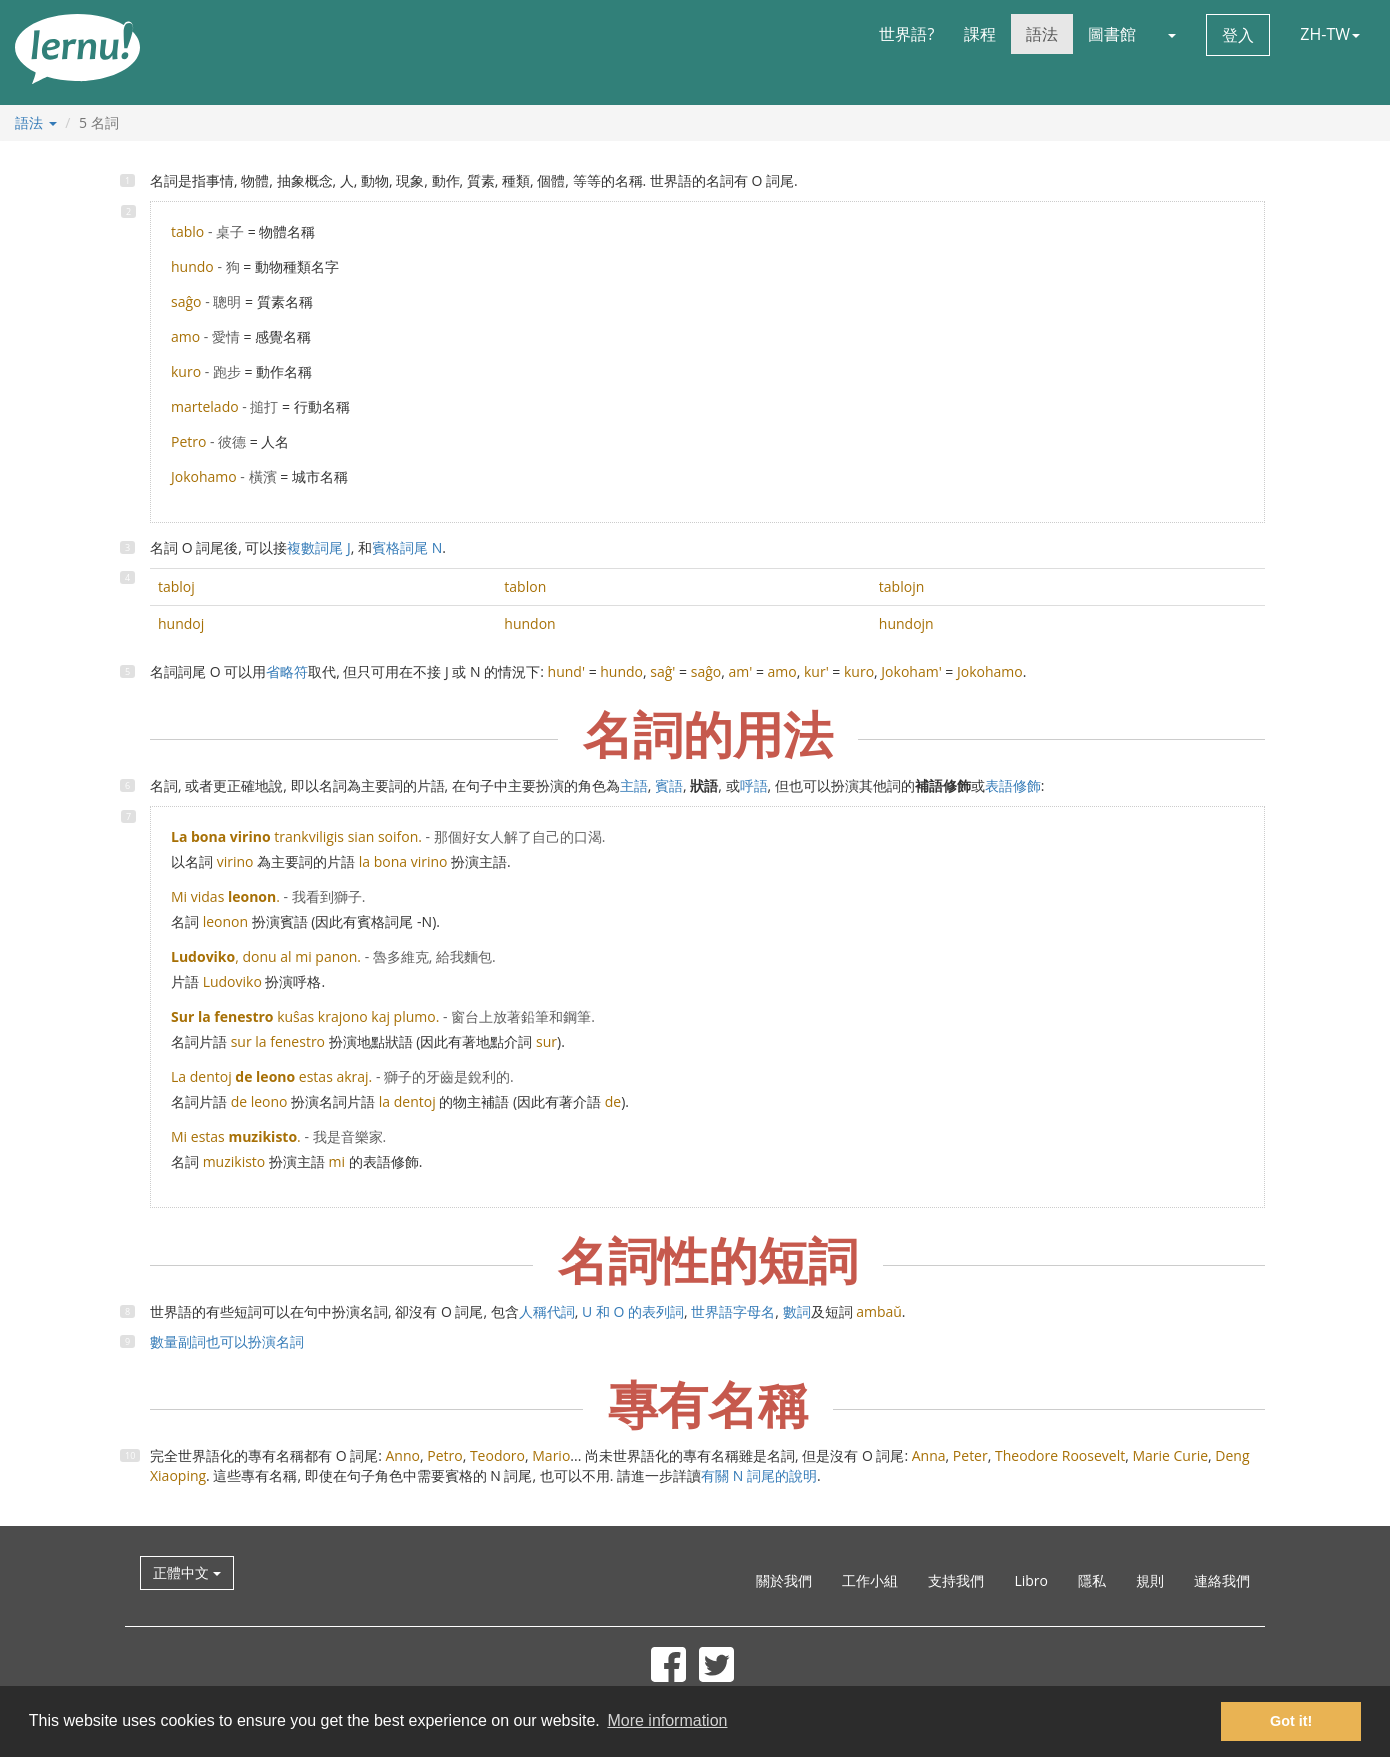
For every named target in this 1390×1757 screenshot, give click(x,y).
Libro (1031, 1580)
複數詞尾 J (318, 547)
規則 (1150, 1580)
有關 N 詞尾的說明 (759, 1475)
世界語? (906, 34)
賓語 (669, 785)
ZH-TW (1330, 34)
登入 (1238, 35)
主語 (634, 785)
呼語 (754, 785)
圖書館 (1112, 34)
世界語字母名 (733, 1311)
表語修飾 (1013, 785)
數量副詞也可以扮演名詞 (227, 1341)
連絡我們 (1222, 1580)
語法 (1042, 34)
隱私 (1092, 1580)
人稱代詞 (547, 1311)
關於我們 (784, 1580)
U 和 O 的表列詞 (633, 1311)
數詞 (797, 1311)
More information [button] (667, 1720)
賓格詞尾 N (407, 547)
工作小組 (870, 1580)
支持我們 (956, 1580)
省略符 (287, 671)
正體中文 (187, 1572)
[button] (1171, 34)
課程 (980, 34)
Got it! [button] (1291, 1721)
